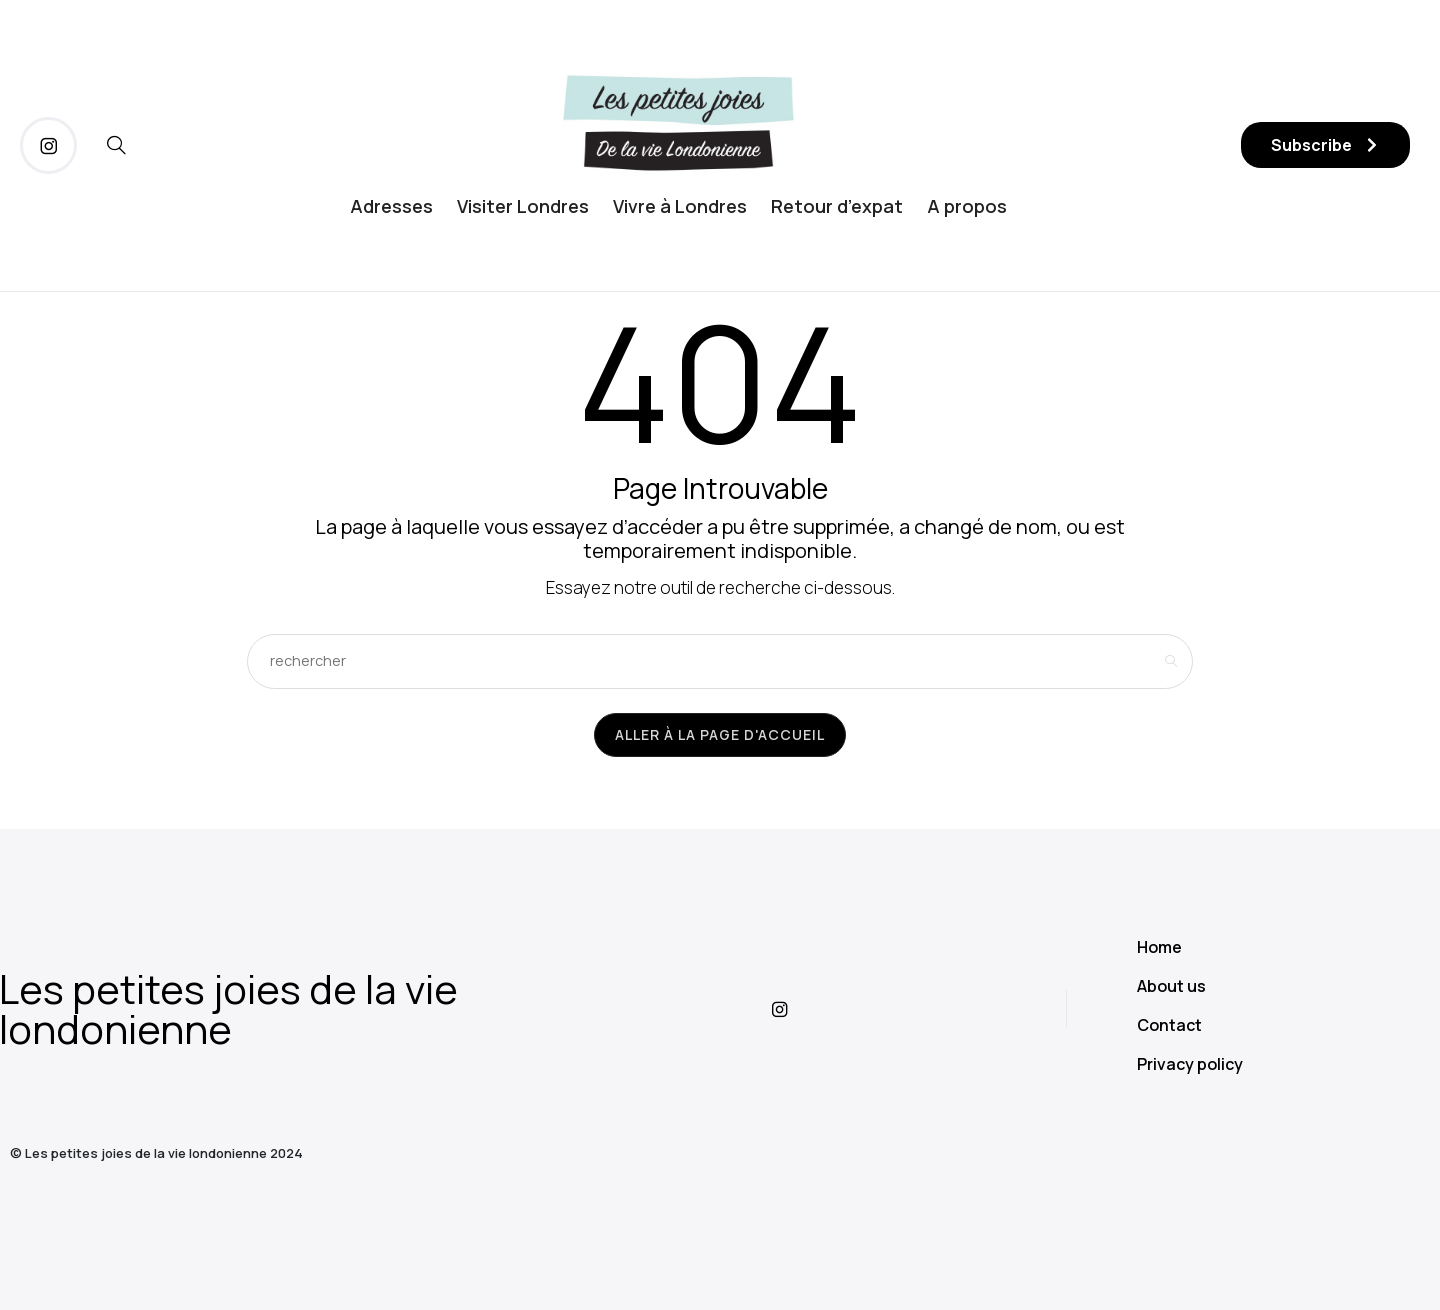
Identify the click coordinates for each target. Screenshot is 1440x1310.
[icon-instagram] (48, 145)
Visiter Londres (523, 206)
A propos (967, 206)
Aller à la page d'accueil (720, 734)
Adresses (391, 206)
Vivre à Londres (680, 206)
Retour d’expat (837, 206)
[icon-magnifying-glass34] (116, 145)
